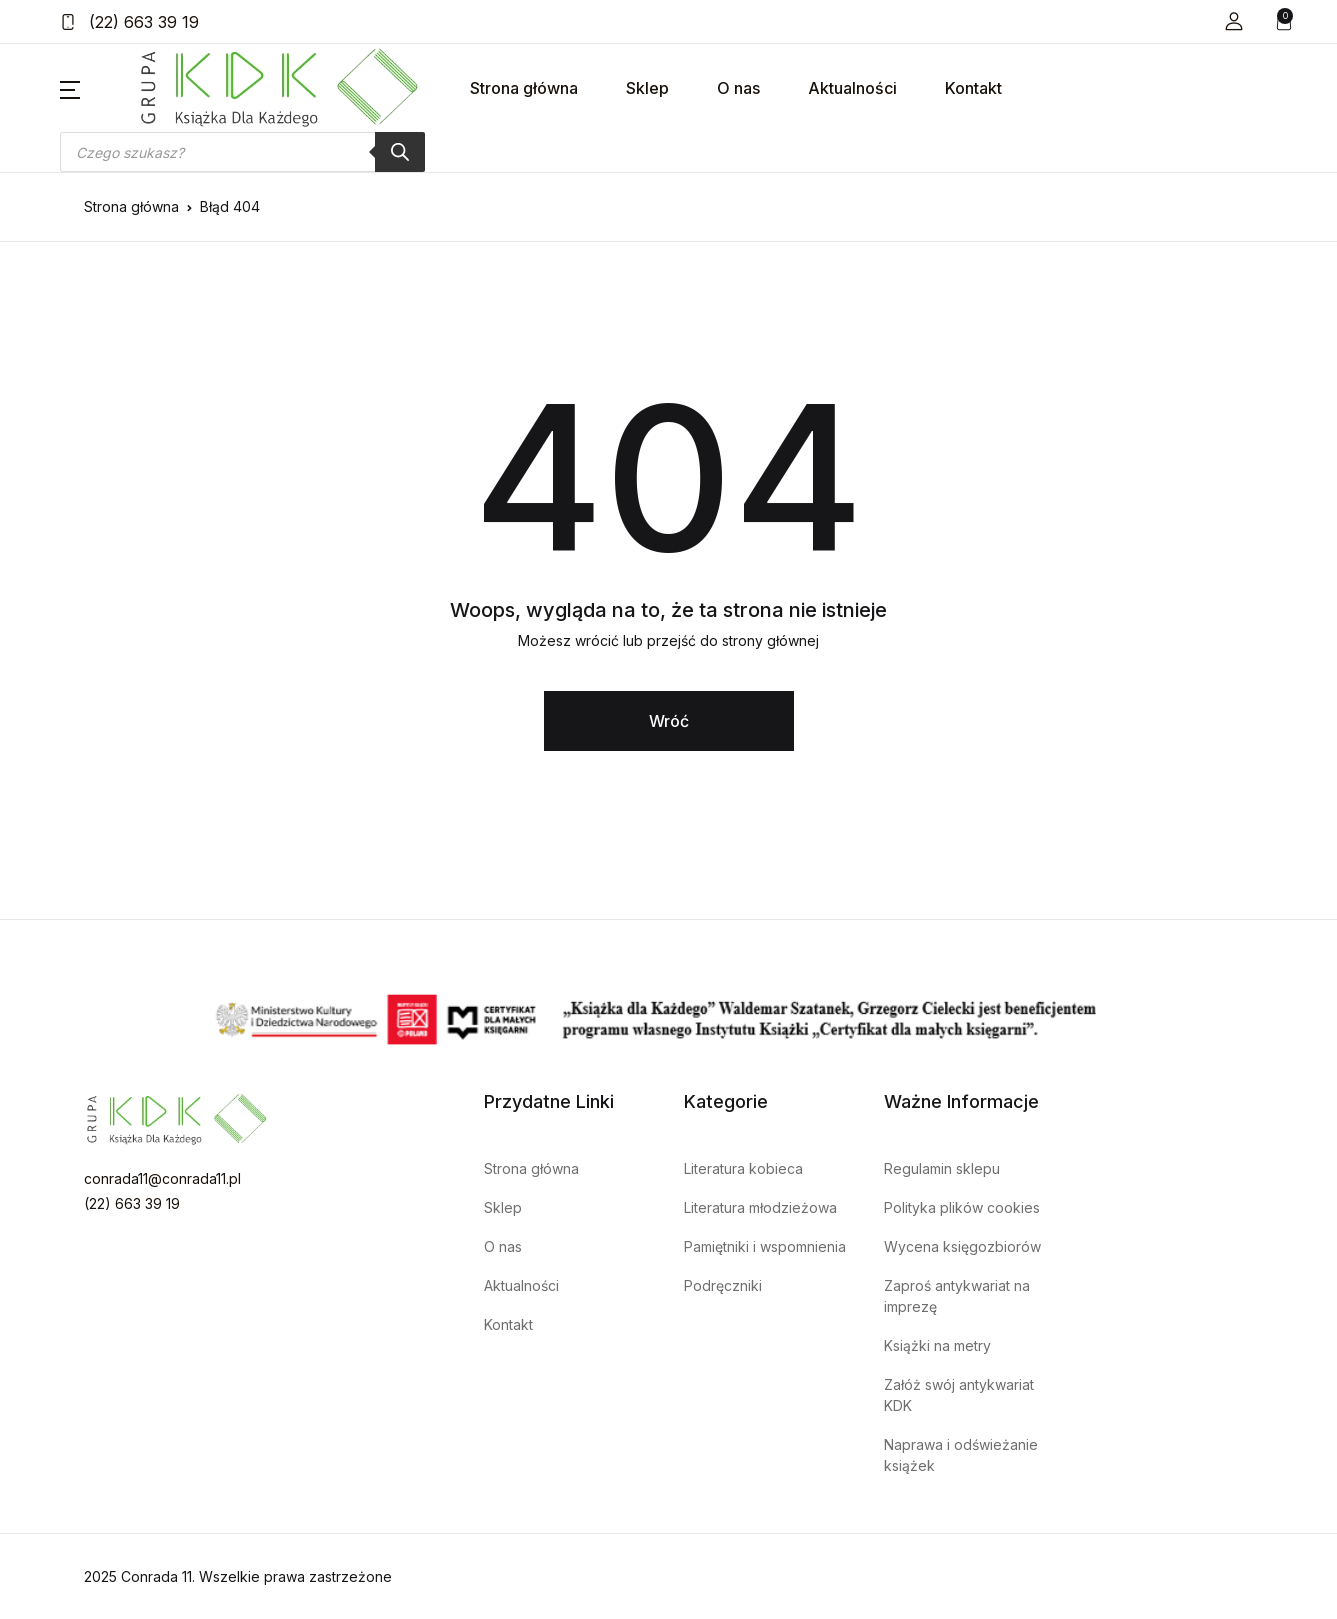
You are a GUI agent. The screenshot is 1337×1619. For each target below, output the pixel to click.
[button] (1234, 21)
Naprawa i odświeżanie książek (961, 1455)
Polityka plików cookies (962, 1207)
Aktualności (852, 88)
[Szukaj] (400, 152)
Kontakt (973, 88)
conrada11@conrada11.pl (162, 1178)
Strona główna (524, 88)
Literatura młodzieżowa (760, 1207)
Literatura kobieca (743, 1168)
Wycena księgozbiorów (962, 1246)
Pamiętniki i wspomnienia (765, 1246)
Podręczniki (723, 1285)
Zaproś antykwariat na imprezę (957, 1296)
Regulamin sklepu (942, 1168)
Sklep (647, 88)
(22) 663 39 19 (129, 22)
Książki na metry (937, 1345)
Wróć (669, 721)
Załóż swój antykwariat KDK (959, 1395)
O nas (738, 88)
